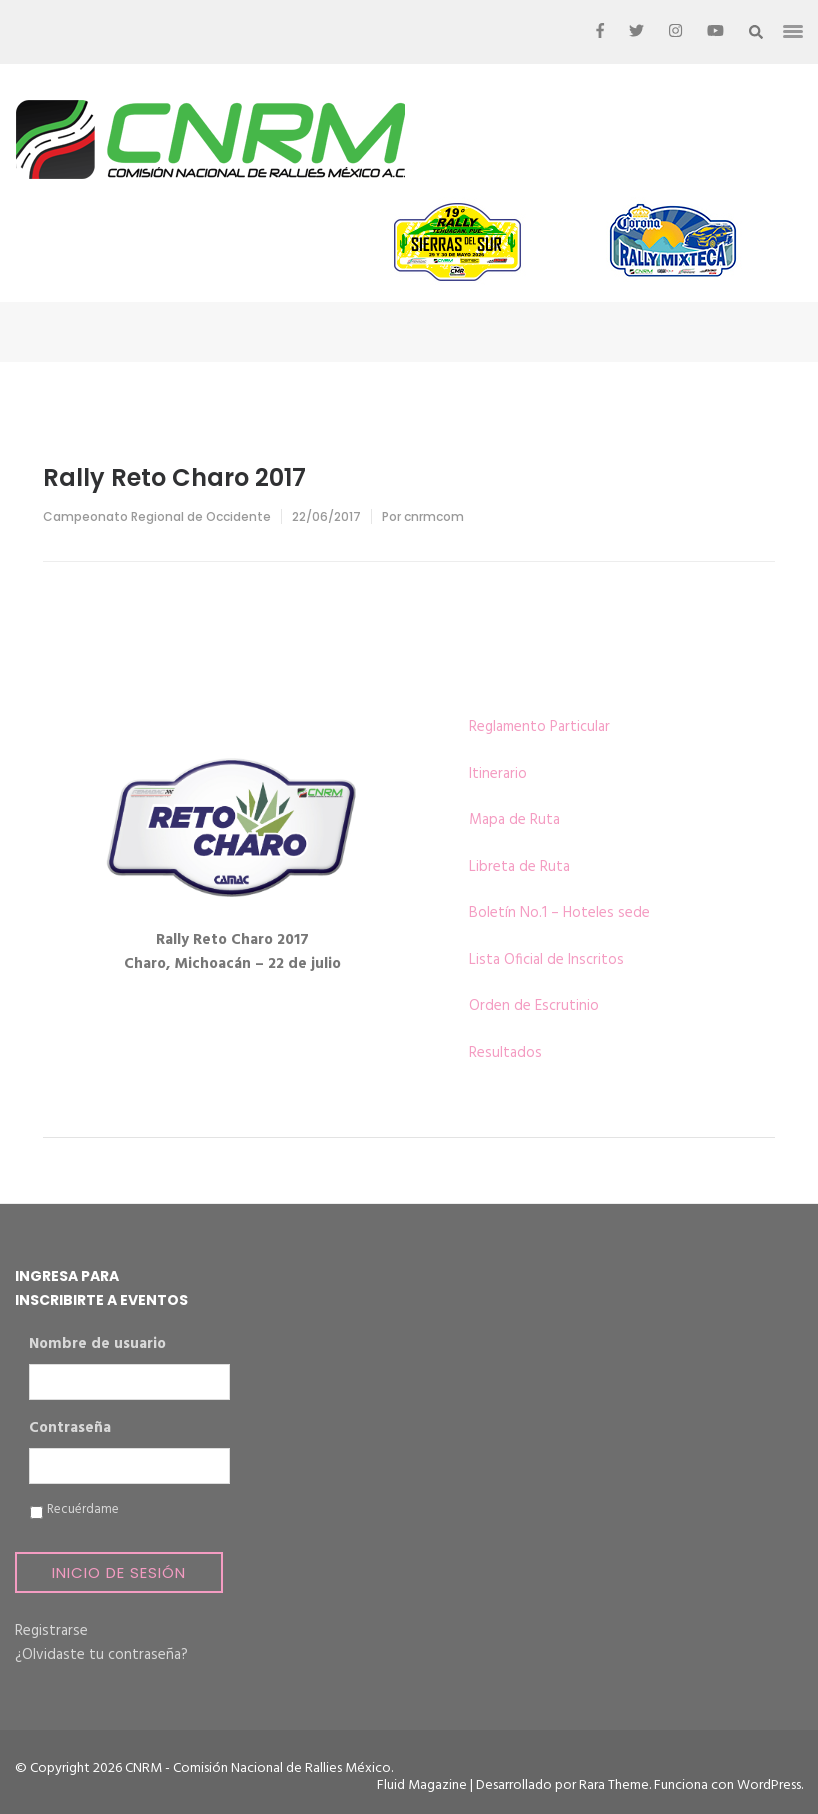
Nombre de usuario (97, 1345)
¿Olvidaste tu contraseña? (101, 1655)
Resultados (505, 1053)
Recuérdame (83, 1510)
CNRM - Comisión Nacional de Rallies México (258, 1768)
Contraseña (70, 1429)
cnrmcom (434, 516)
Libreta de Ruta (519, 867)
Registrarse (51, 1631)
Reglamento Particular (539, 727)
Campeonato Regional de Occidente (157, 516)
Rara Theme (614, 1785)
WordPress (769, 1785)
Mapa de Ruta (514, 820)
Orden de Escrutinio (534, 1006)
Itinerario (498, 774)
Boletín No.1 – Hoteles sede (559, 913)
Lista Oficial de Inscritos (546, 960)
